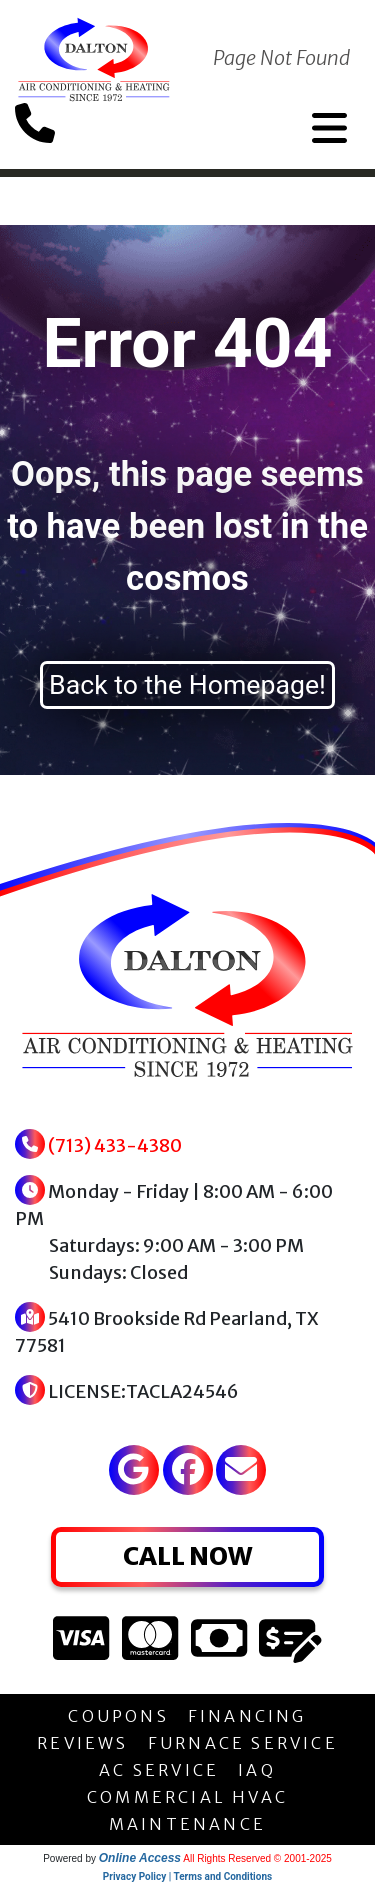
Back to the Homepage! (187, 685)
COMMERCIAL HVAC (187, 1797)
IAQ (257, 1770)
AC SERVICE (159, 1770)
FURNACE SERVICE (243, 1743)
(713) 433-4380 (115, 1145)
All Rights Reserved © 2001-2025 (257, 1858)
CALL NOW (187, 1556)
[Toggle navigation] (329, 128)
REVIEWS (82, 1743)
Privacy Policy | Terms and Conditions (187, 1876)
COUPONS (118, 1716)
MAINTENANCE (187, 1824)
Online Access (140, 1858)
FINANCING (247, 1716)
